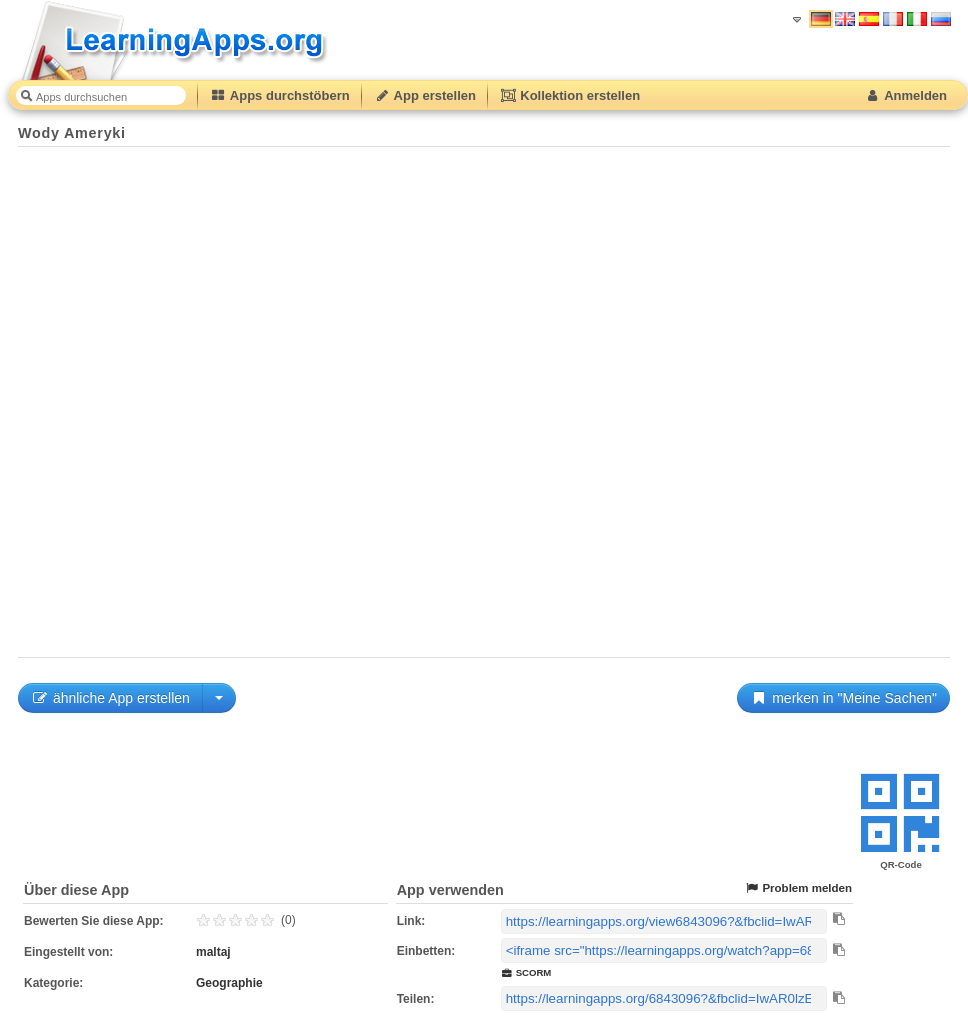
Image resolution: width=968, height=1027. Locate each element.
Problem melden (798, 888)
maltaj (213, 952)
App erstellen (425, 95)
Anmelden (905, 95)
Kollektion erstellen (570, 95)
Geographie (229, 983)
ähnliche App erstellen (110, 698)
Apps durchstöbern (280, 95)
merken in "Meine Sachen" (843, 698)
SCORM (526, 972)
